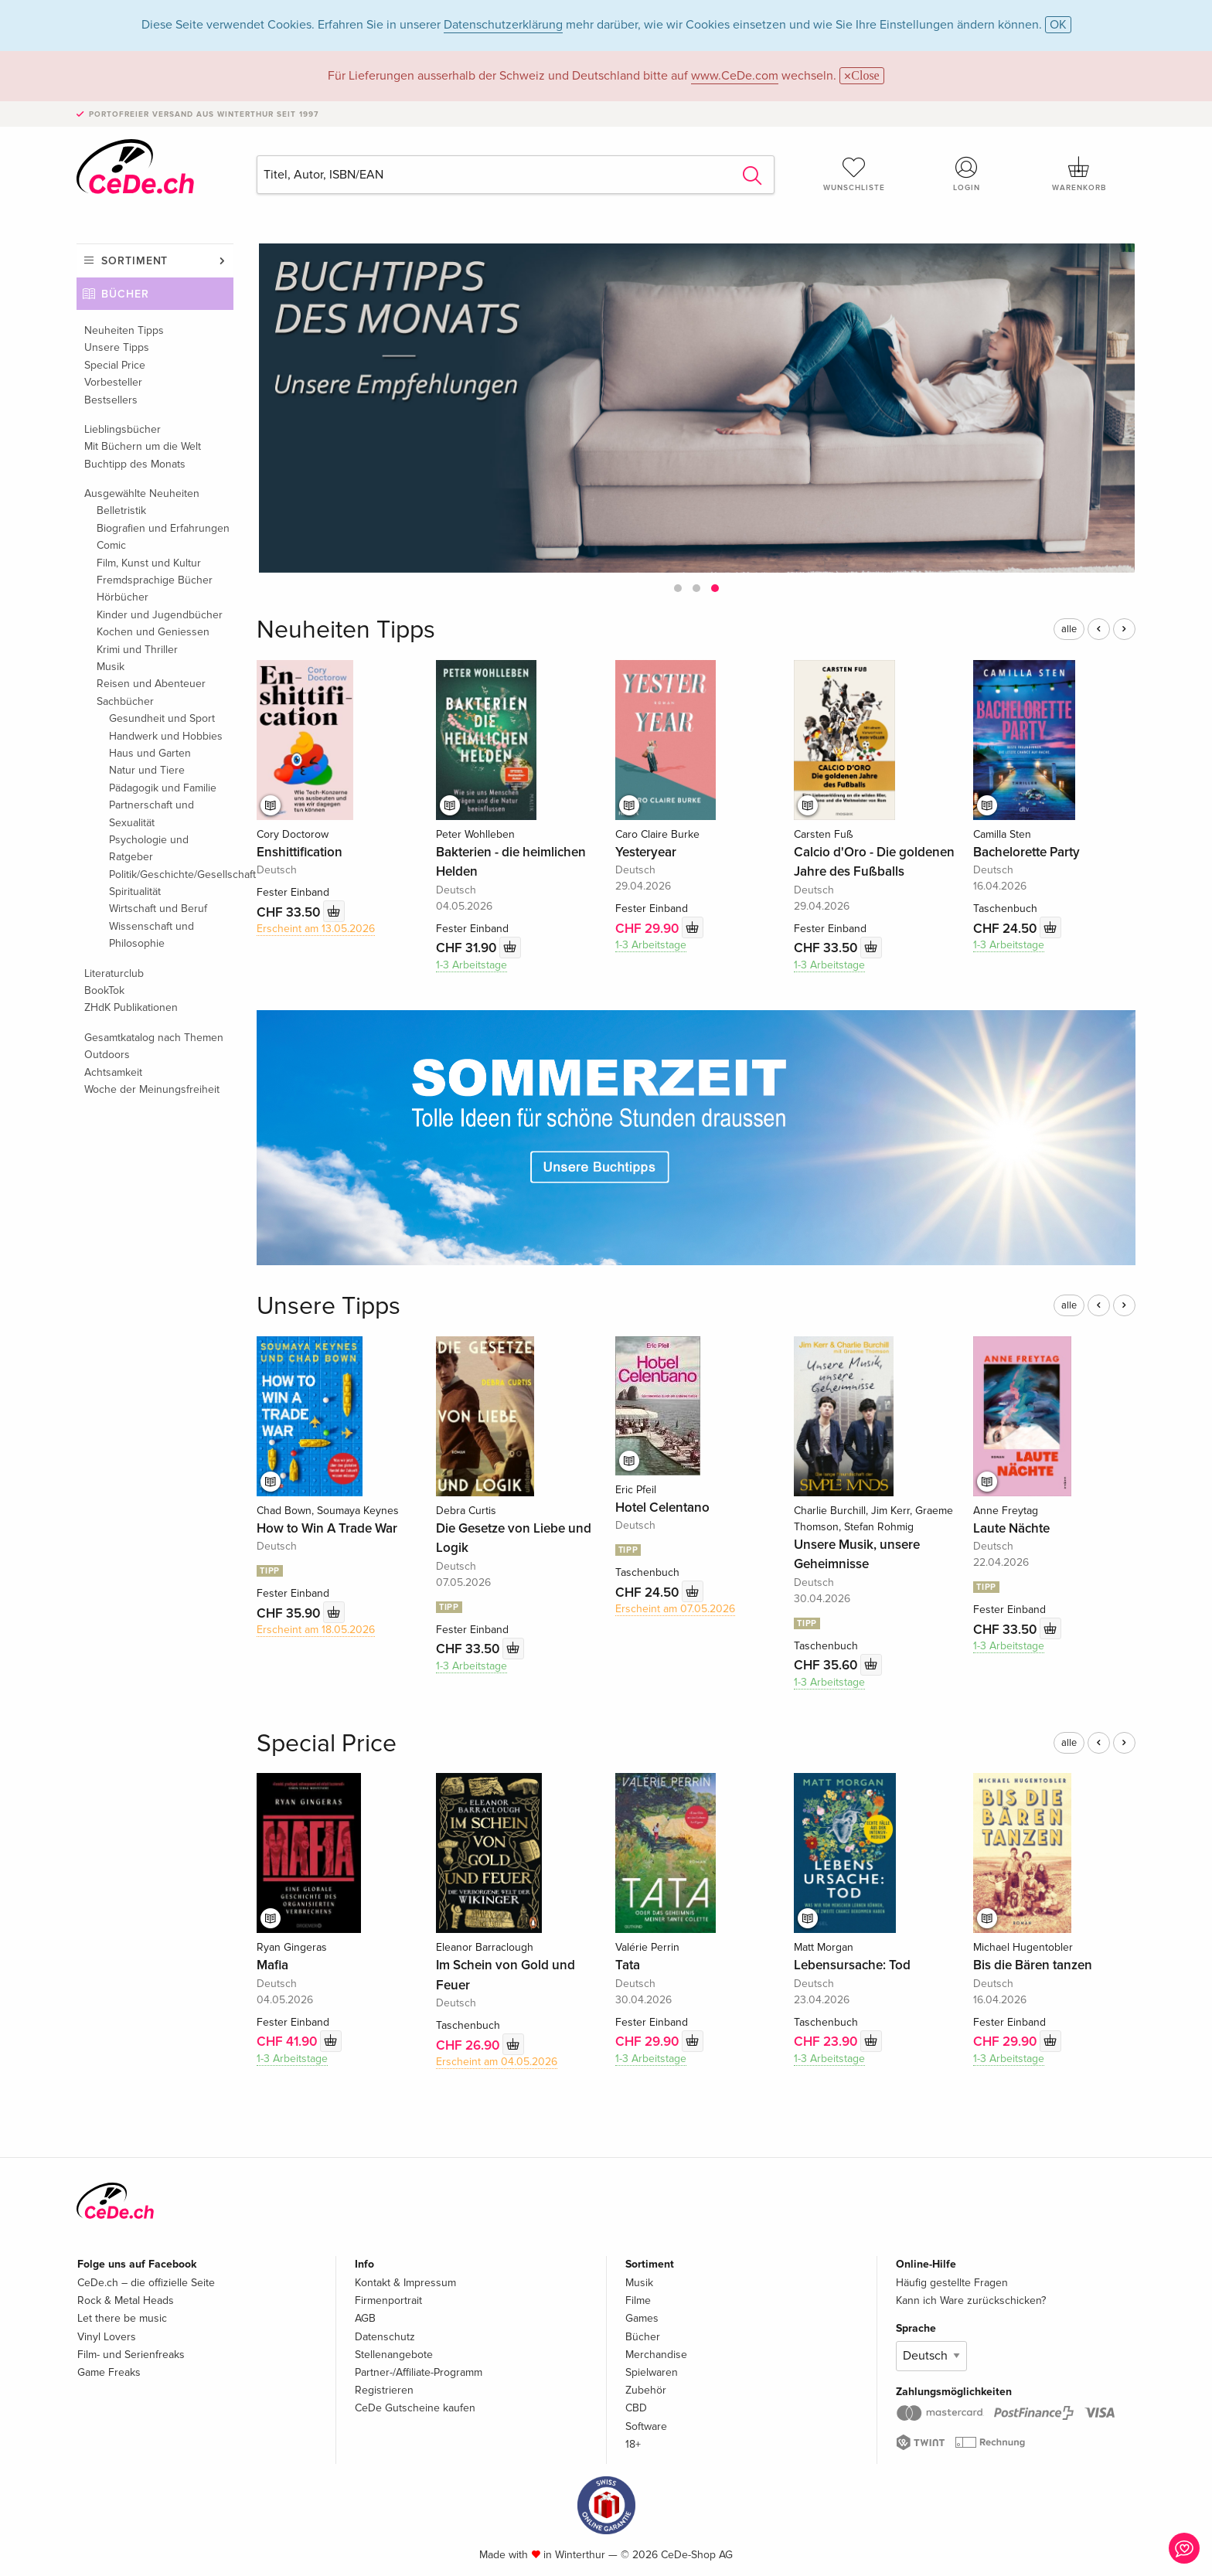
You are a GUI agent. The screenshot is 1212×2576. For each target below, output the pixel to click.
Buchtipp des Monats (135, 464)
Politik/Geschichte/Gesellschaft (171, 874)
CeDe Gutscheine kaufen (415, 2407)
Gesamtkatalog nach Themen (153, 1037)
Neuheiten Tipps (124, 330)
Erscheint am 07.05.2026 (675, 1608)
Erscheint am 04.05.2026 (496, 2061)
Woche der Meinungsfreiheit (152, 1089)
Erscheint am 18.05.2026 (316, 1629)
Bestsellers (111, 400)
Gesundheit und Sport (162, 718)
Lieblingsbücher (122, 429)
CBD (636, 2407)
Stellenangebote (394, 2354)
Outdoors (107, 1054)
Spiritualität (135, 891)
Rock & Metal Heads (125, 2300)
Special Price (114, 365)
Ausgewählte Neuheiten (141, 493)
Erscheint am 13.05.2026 (316, 928)
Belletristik (121, 510)
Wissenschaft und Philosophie (151, 935)
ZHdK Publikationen (131, 1007)
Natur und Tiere (147, 770)
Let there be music (122, 2318)
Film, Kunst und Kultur (149, 563)
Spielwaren (651, 2372)
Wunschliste (854, 173)
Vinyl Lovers (106, 2336)
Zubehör (645, 2390)
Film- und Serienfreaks (131, 2354)
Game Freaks (109, 2372)
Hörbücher (122, 597)
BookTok (104, 990)
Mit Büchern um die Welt (142, 446)
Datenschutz (385, 2336)
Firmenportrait (388, 2300)
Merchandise (656, 2354)
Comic (111, 545)
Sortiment (134, 260)
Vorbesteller (113, 382)
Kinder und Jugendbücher (160, 614)
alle (1069, 629)
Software (646, 2426)
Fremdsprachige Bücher (155, 580)
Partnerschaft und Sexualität (151, 813)
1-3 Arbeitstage (471, 965)
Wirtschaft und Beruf (158, 908)
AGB (365, 2318)
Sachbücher (125, 701)
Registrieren (384, 2390)
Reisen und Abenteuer (151, 683)
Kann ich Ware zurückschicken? (971, 2300)
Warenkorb (1079, 173)
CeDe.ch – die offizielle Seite (146, 2282)
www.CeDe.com (734, 75)
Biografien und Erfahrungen (163, 528)
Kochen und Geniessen (153, 631)
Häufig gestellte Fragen (952, 2282)
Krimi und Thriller (137, 649)
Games (642, 2318)
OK (1058, 24)
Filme (638, 2300)
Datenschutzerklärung (503, 24)
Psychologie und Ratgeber (149, 848)
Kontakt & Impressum (405, 2282)
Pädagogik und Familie (162, 788)
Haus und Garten (150, 753)
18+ (633, 2444)
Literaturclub (114, 973)
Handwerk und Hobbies (166, 736)
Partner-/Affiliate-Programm (418, 2372)
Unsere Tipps (116, 347)
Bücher (125, 294)
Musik (110, 666)
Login (967, 173)
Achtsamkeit (113, 1072)
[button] (678, 588)
